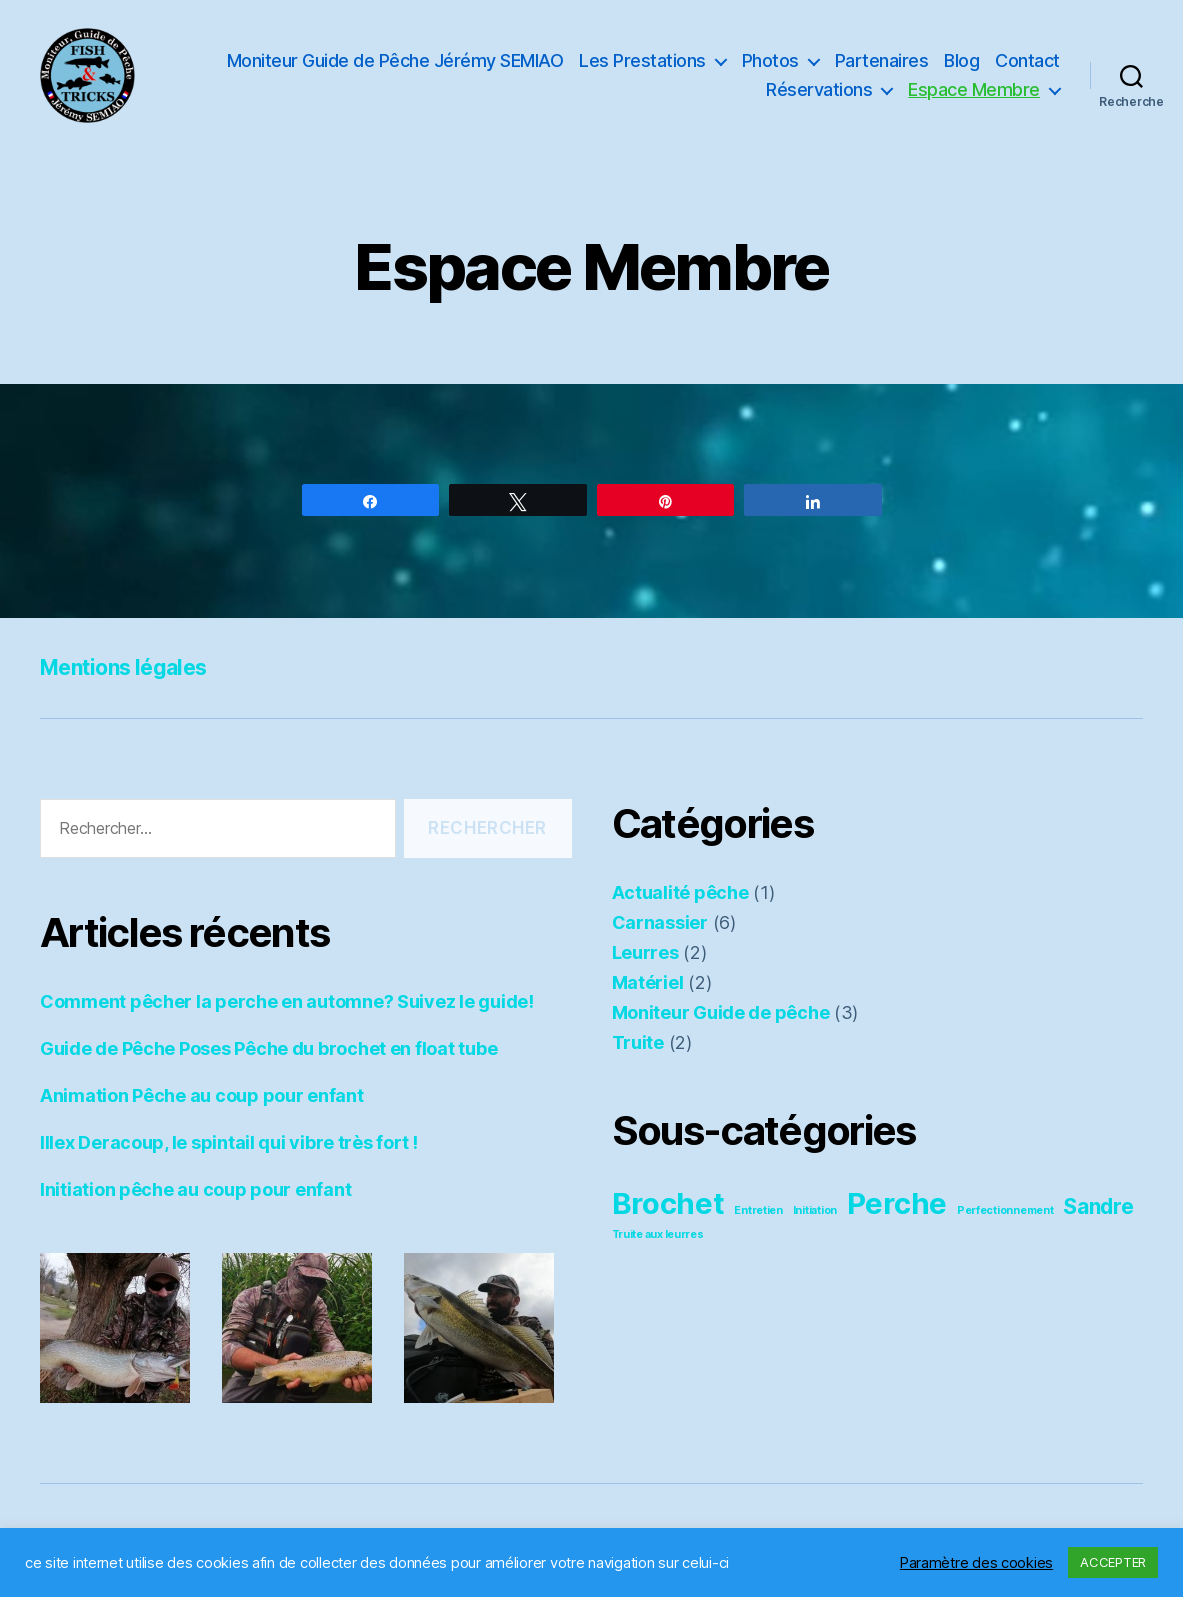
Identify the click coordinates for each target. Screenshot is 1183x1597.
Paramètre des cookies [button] (976, 1563)
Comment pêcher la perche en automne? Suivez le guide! (287, 1001)
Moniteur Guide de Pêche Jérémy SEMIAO (395, 60)
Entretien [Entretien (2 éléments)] (758, 1210)
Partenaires (882, 60)
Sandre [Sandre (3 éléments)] (1098, 1206)
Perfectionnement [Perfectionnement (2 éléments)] (1005, 1210)
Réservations (819, 89)
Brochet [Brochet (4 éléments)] (668, 1203)
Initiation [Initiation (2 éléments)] (815, 1210)
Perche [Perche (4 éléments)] (897, 1203)
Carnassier (660, 922)
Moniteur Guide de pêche (721, 1012)
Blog (961, 60)
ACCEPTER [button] (1113, 1562)
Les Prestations (642, 60)
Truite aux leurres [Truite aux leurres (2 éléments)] (658, 1234)
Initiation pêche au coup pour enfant (195, 1189)
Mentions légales (123, 667)
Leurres (645, 952)
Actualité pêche (680, 892)
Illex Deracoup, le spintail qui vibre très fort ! (229, 1142)
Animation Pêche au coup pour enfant (202, 1095)
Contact (1027, 60)
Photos (770, 60)
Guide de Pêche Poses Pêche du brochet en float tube (268, 1048)
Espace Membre (974, 89)
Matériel (648, 982)
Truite (638, 1042)
